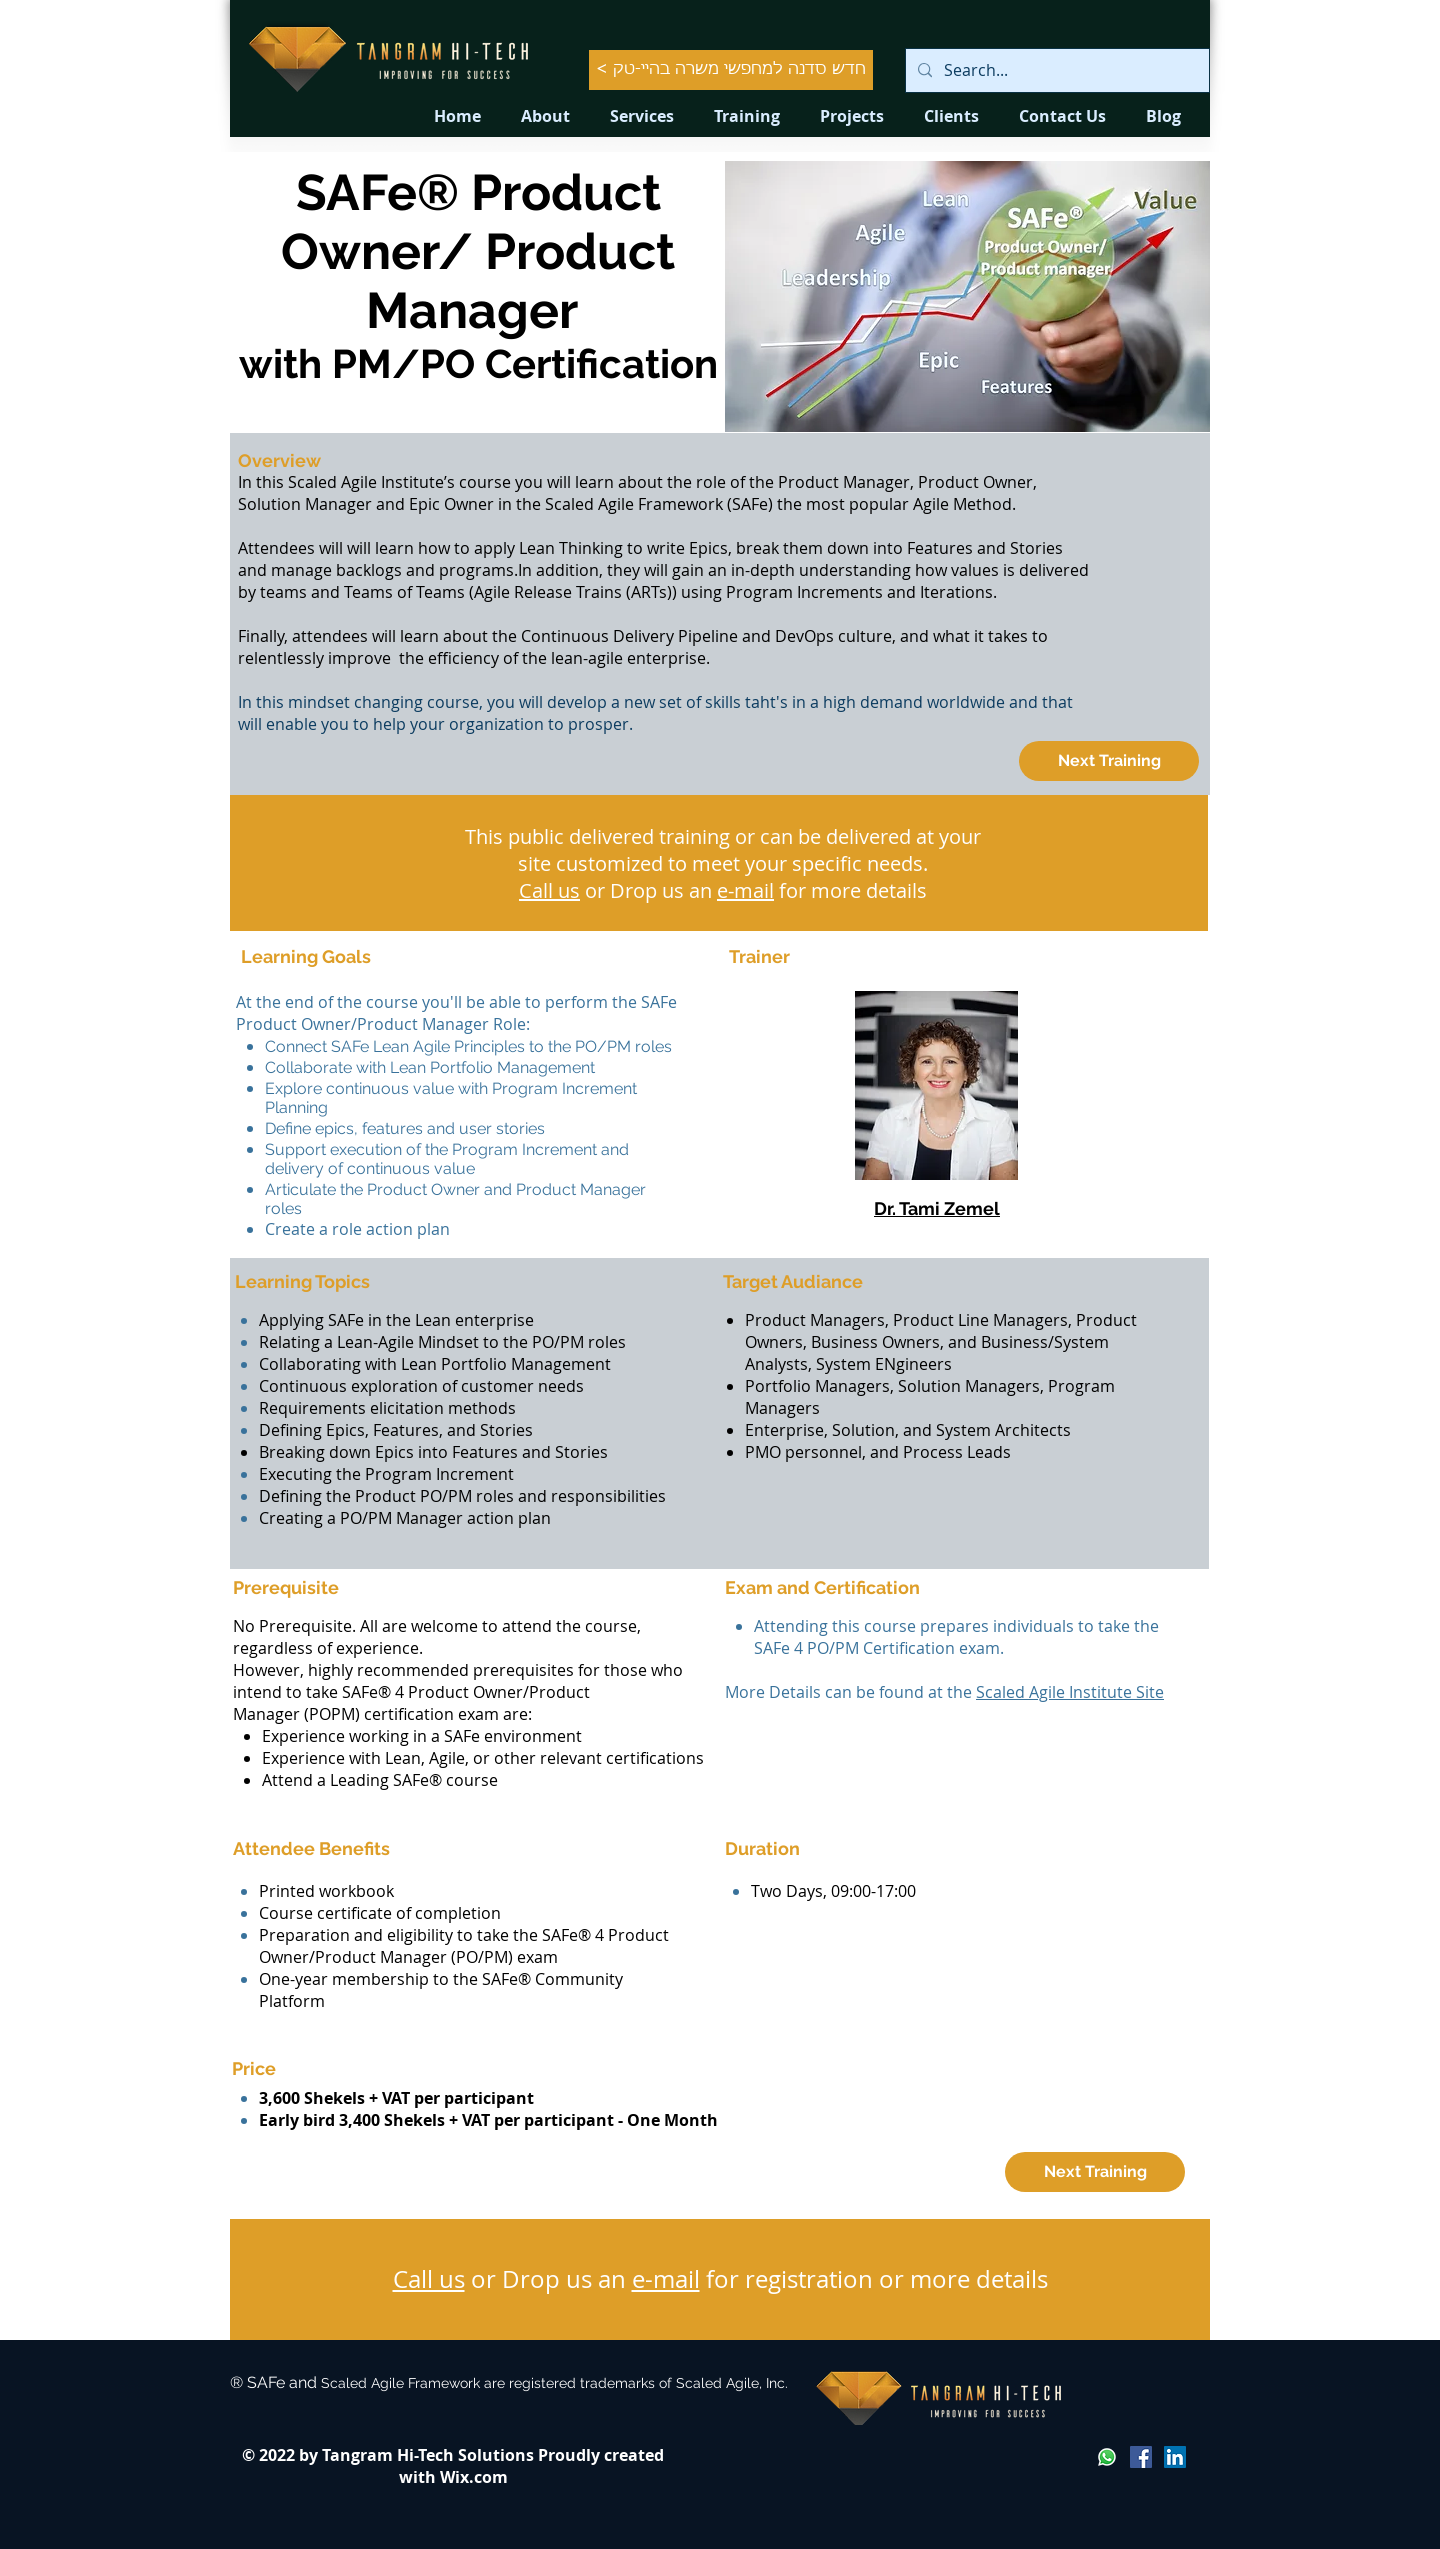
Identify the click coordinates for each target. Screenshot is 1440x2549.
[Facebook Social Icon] (1141, 2457)
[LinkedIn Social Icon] (1175, 2457)
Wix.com (474, 2477)
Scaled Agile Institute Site (1070, 1692)
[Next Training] (1109, 761)
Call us (549, 890)
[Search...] (1055, 70)
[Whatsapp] (1107, 2457)
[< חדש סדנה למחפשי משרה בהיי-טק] (731, 70)
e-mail (745, 890)
